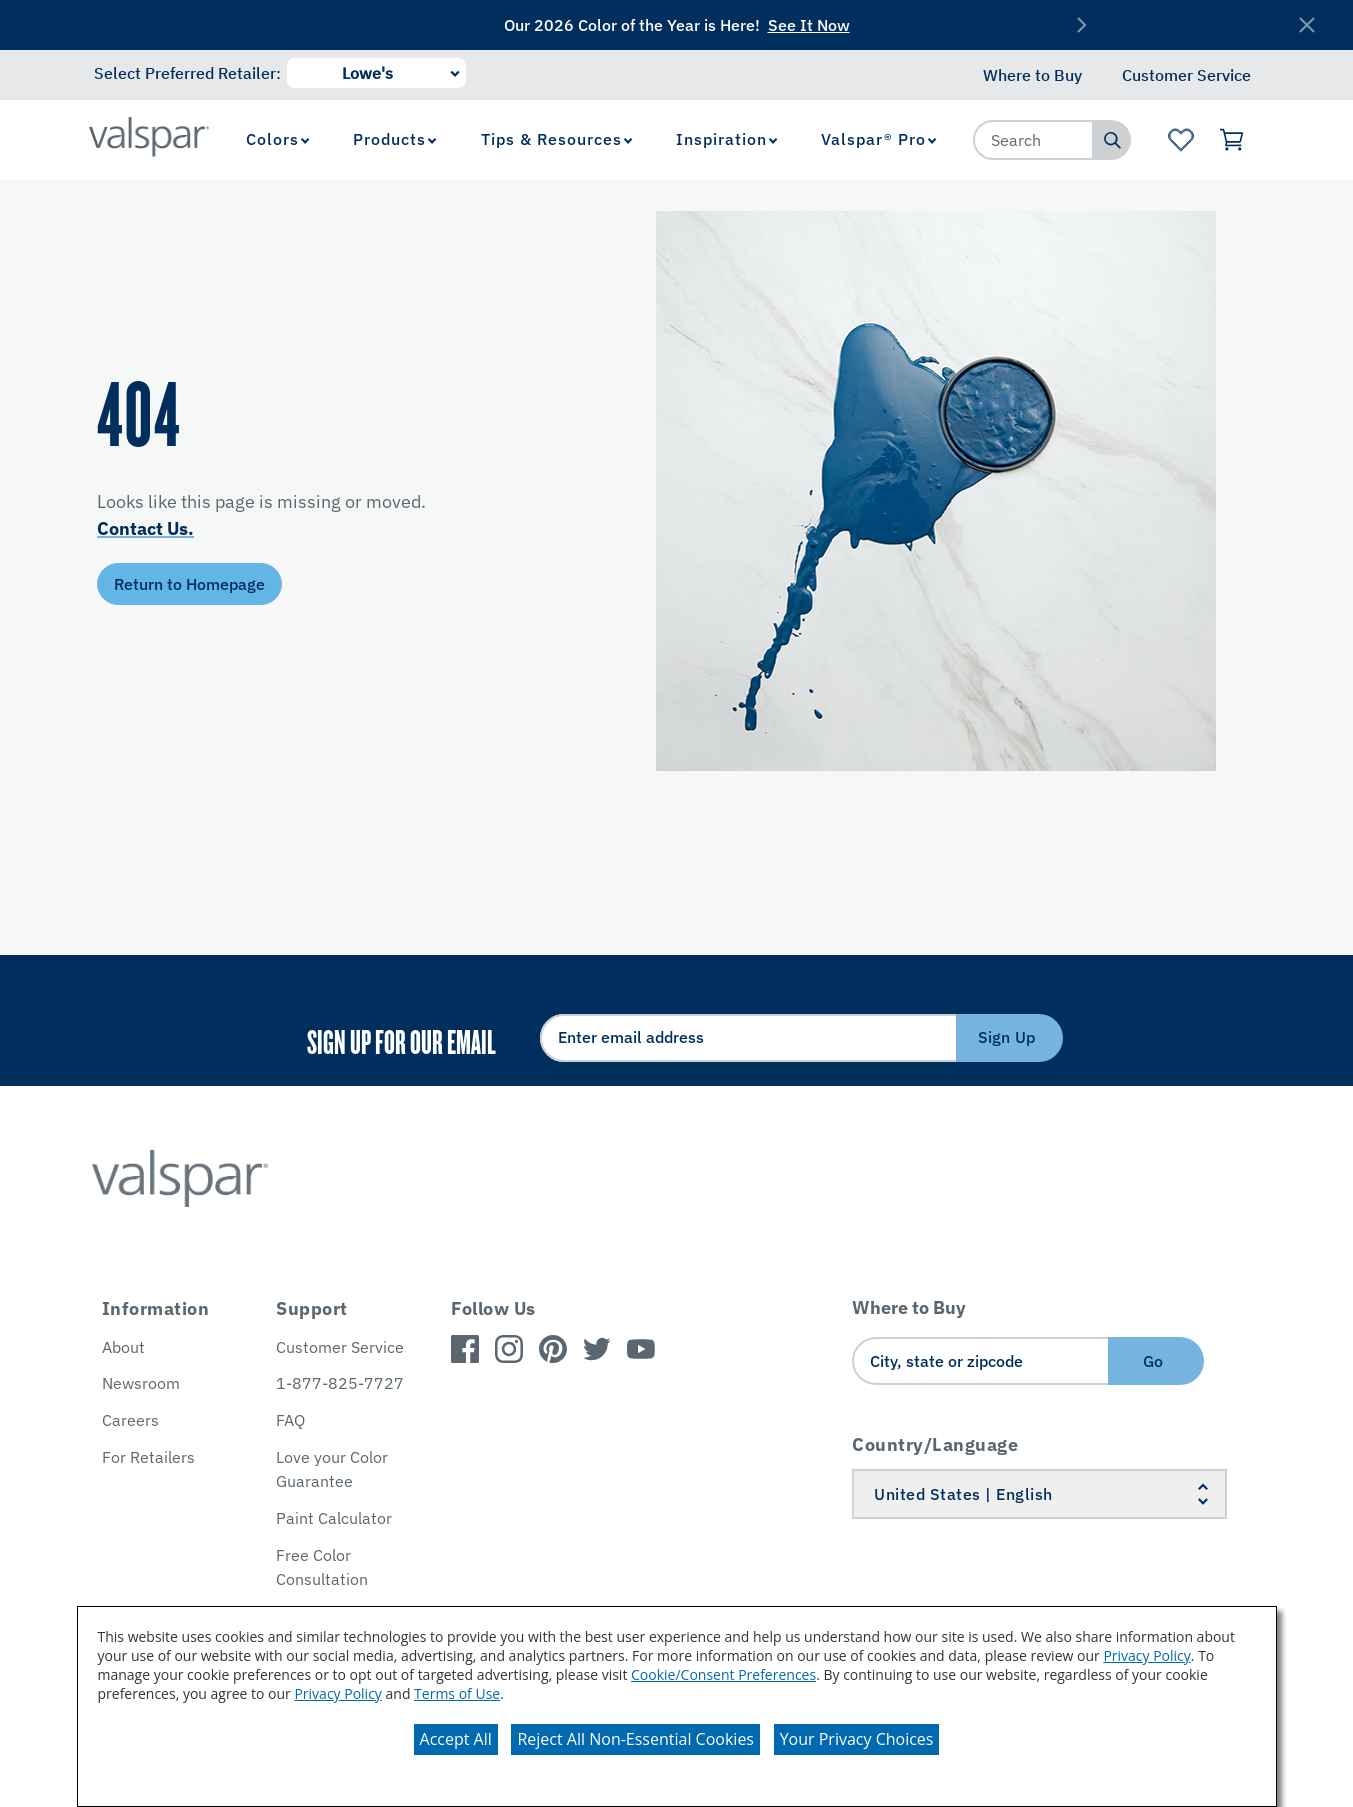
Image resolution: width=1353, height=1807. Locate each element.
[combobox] (1034, 140)
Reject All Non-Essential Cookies (635, 1739)
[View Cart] (1233, 140)
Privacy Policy (1146, 1655)
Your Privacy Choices (857, 1739)
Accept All (456, 1739)
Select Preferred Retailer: (187, 73)
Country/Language (935, 1444)
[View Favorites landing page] (1180, 140)
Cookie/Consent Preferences (723, 1674)
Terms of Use (457, 1693)
